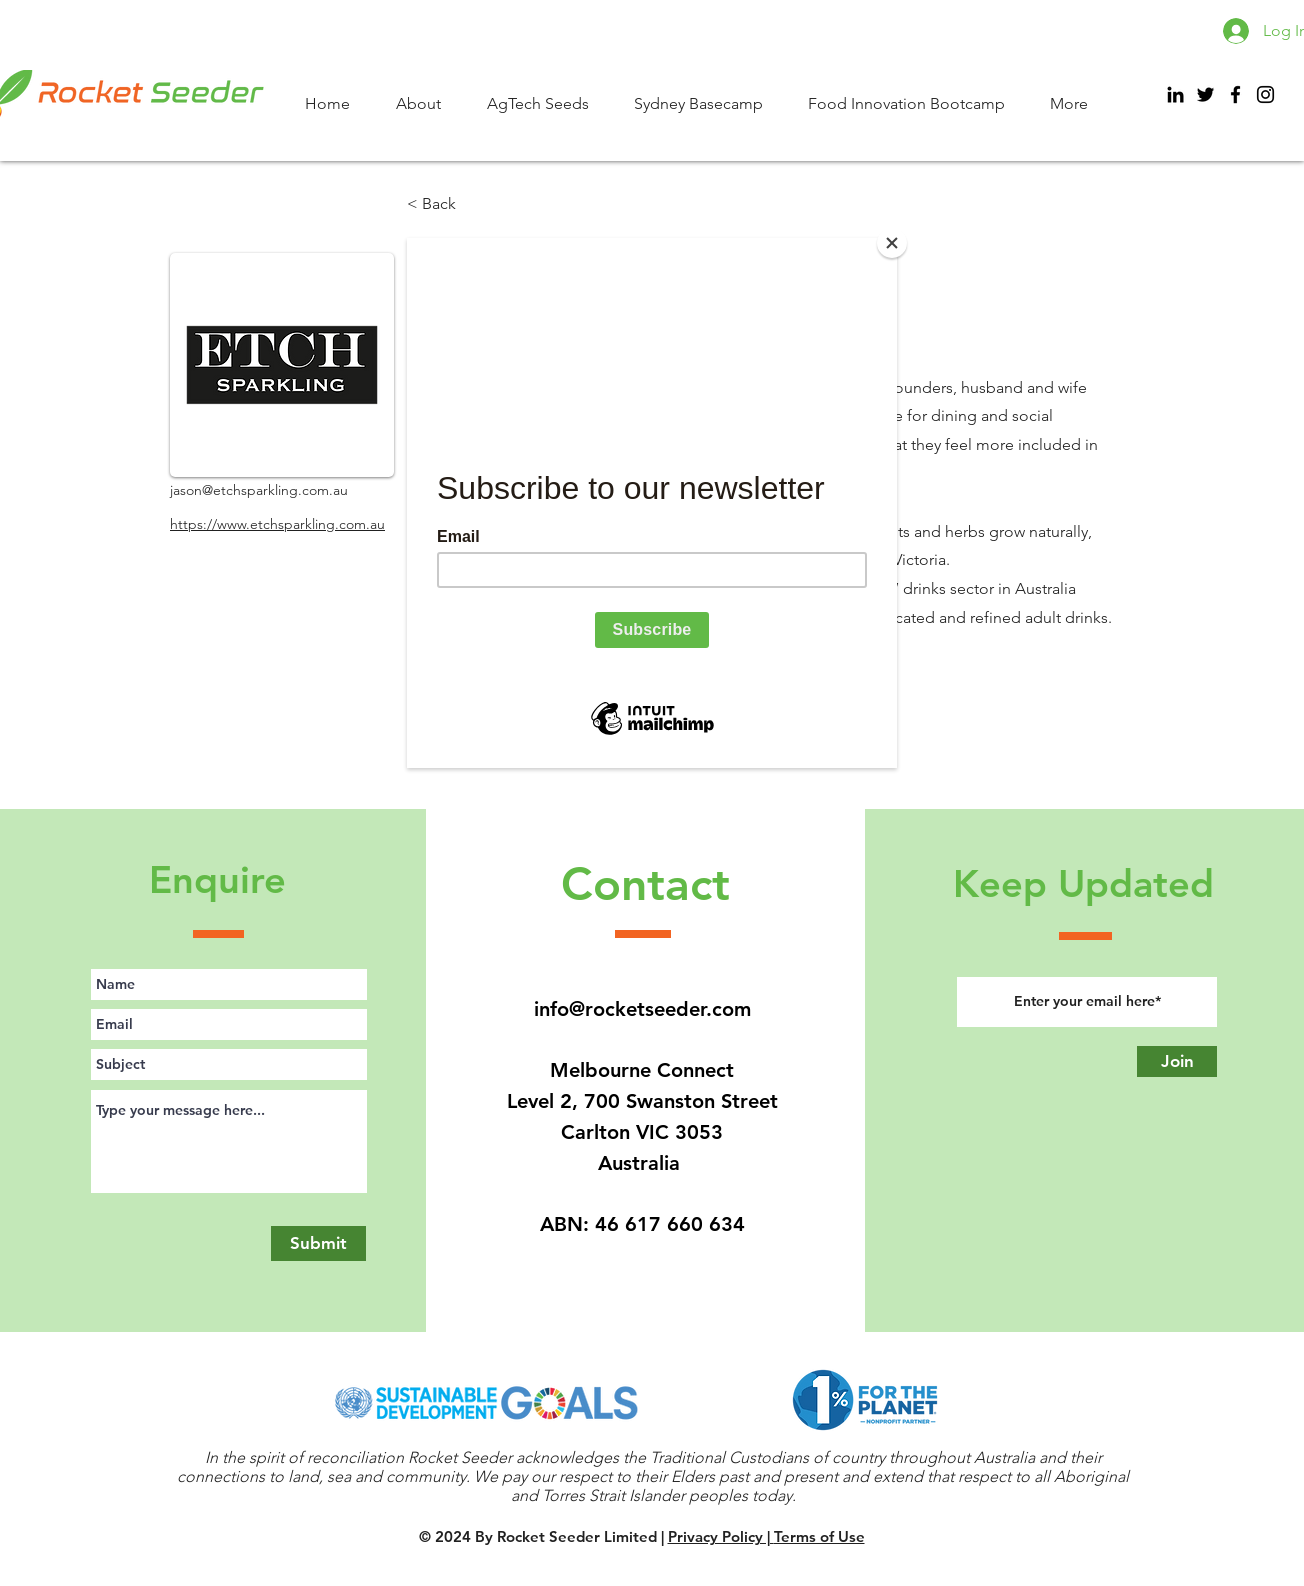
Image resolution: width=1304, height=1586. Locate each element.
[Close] (892, 243)
